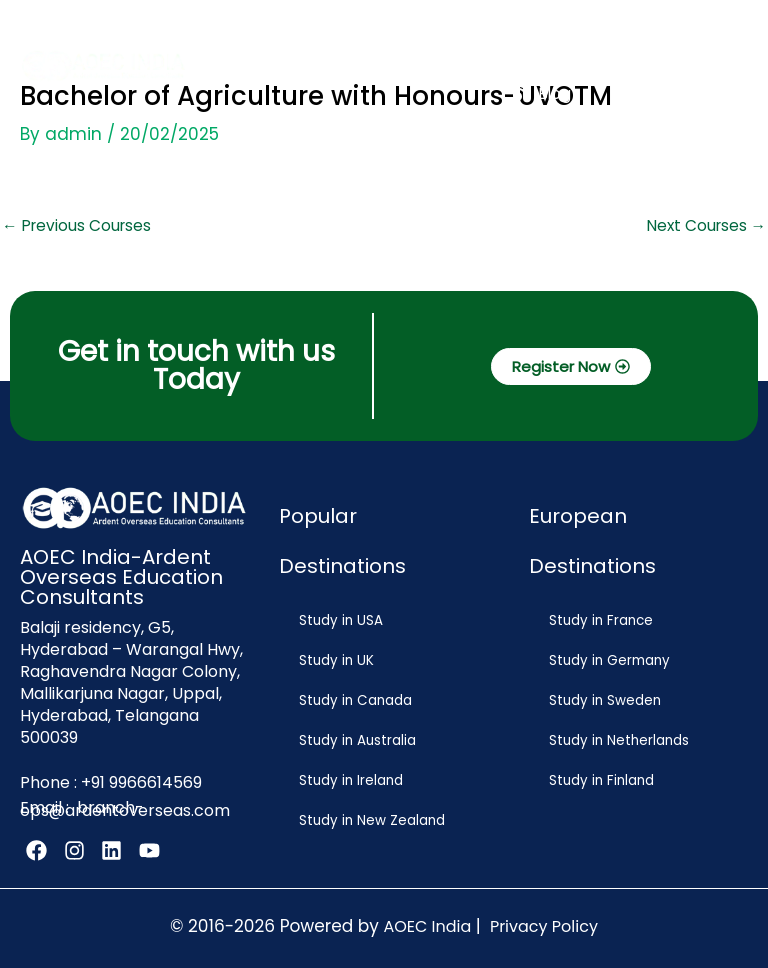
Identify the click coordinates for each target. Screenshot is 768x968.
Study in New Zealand (369, 820)
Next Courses (707, 225)
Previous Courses (76, 225)
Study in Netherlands (615, 740)
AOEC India (427, 922)
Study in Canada (352, 700)
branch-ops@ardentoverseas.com (125, 806)
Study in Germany (606, 660)
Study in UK (334, 660)
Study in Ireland (348, 780)
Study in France (598, 620)
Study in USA (338, 620)
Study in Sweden (602, 700)
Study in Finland (598, 780)
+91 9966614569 (141, 781)
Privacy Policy (544, 922)
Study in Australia (354, 740)
